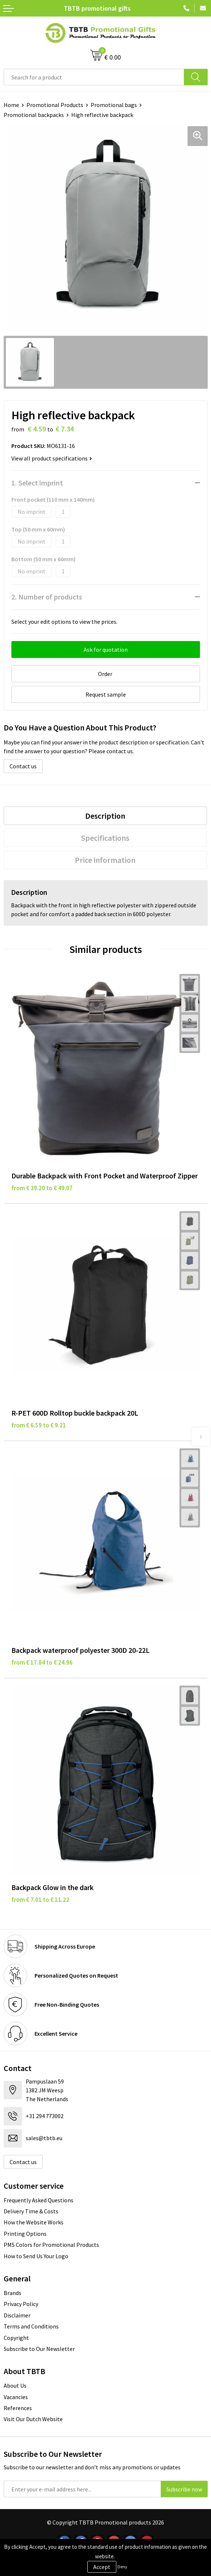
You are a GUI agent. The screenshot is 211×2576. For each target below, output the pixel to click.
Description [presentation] (105, 816)
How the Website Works (33, 2222)
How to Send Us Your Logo (36, 2256)
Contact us (23, 766)
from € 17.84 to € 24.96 (42, 1662)
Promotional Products (54, 104)
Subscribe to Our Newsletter (39, 2348)
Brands (12, 2292)
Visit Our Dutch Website (33, 2419)
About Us (15, 2385)
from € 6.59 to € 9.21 (38, 1425)
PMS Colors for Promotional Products (51, 2244)
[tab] (105, 816)
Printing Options (25, 2233)
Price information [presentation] (105, 860)
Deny (122, 2566)
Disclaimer (17, 2315)
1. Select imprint (37, 482)
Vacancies (16, 2397)
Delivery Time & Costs (31, 2211)
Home (11, 104)
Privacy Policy (21, 2304)
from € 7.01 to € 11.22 (40, 1900)
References (18, 2408)
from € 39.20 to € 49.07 (42, 1188)
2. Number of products (46, 596)
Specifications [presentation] (105, 838)
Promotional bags (114, 104)
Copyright (16, 2337)
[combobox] (94, 77)
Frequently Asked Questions (38, 2200)
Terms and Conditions (31, 2326)
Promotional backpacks (34, 114)
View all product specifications (51, 458)
